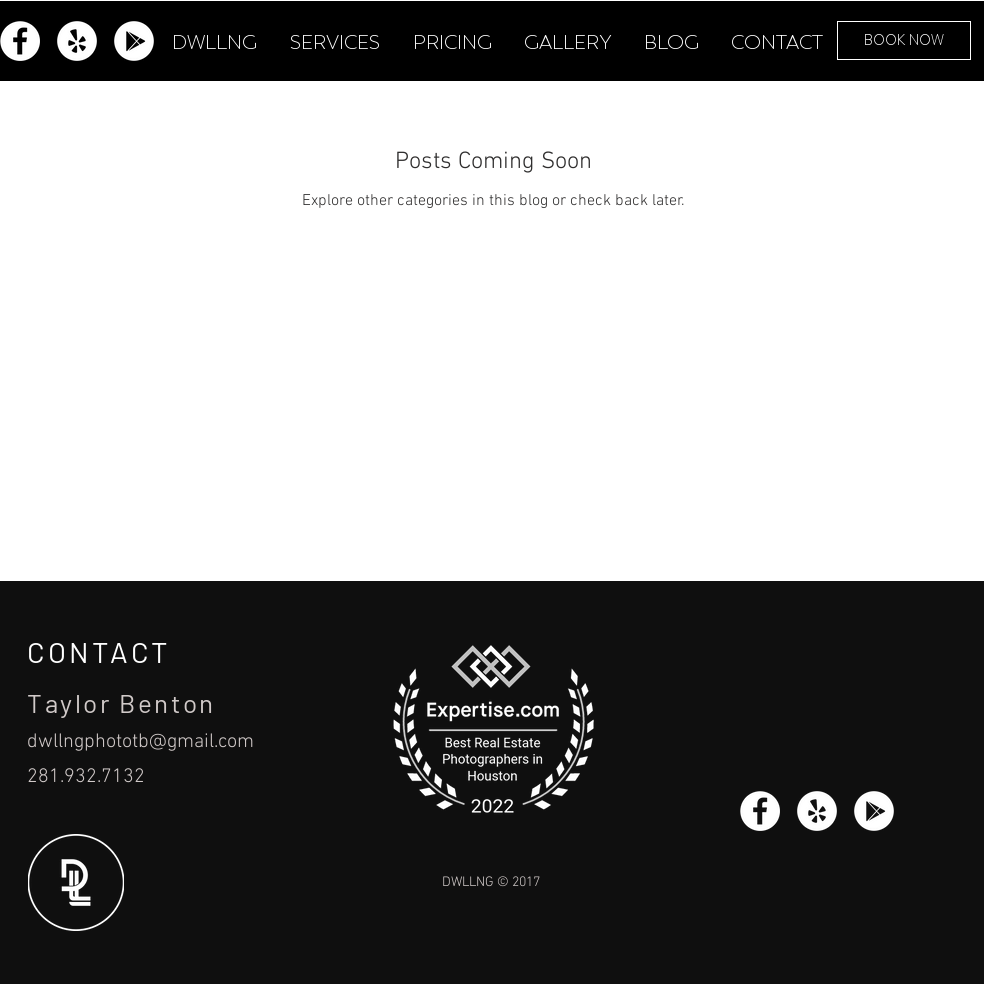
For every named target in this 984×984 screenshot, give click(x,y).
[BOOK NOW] (904, 40)
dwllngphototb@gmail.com (140, 742)
